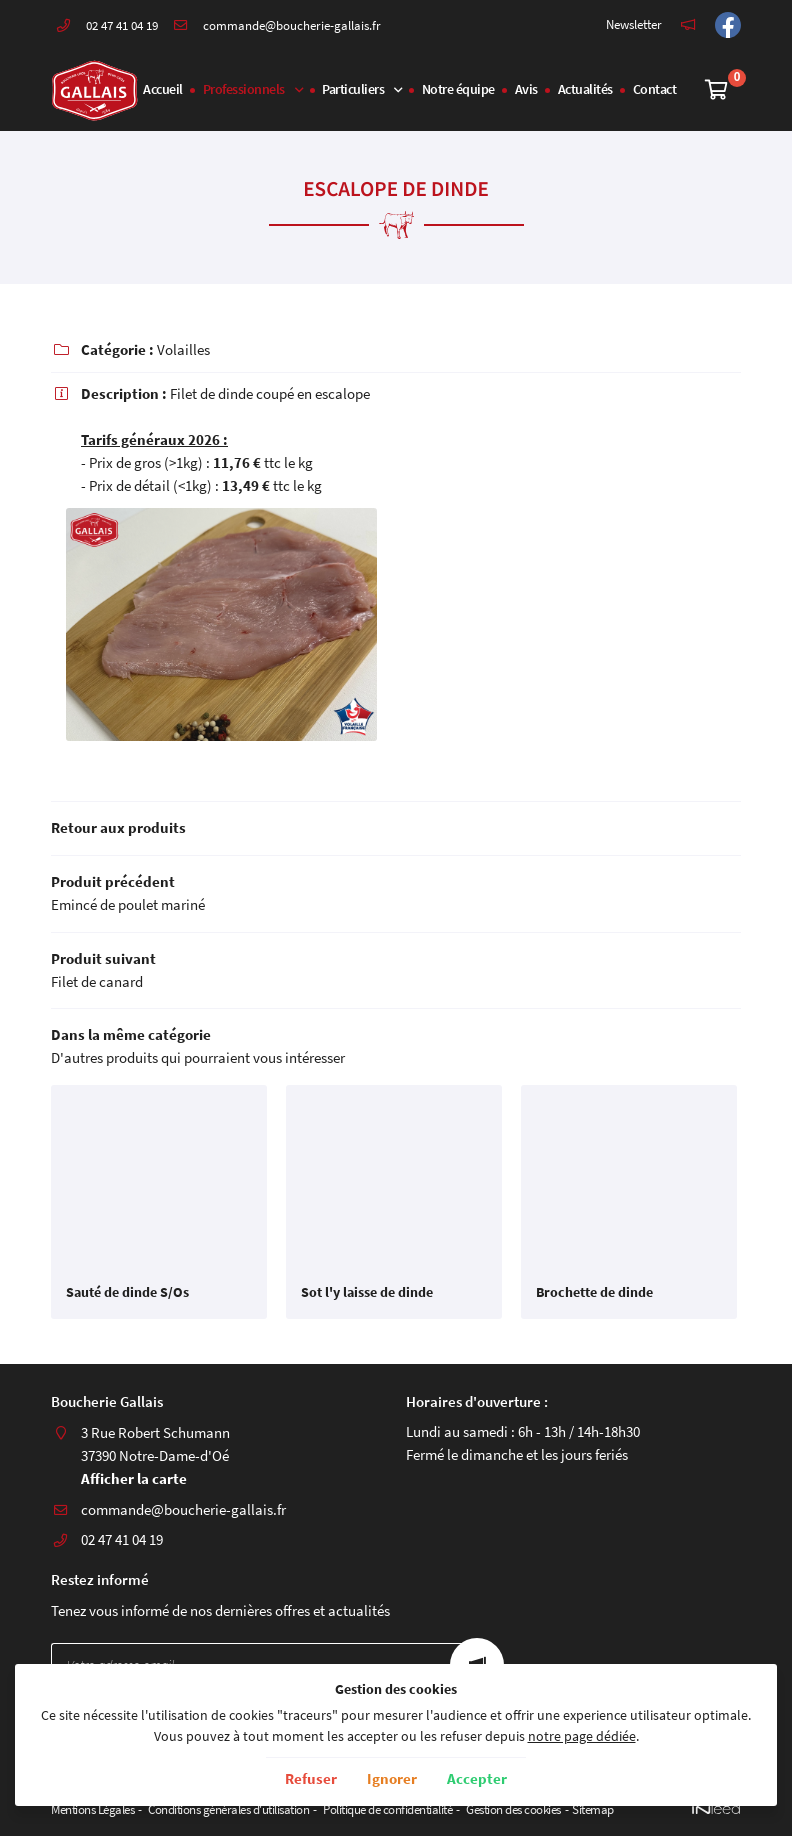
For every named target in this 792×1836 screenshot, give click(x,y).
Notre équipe (458, 89)
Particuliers (353, 89)
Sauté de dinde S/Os (127, 1293)
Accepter (477, 1778)
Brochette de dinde (594, 1293)
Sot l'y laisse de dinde (367, 1293)
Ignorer (392, 1778)
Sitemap (593, 1809)
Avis (526, 89)
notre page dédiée (582, 1736)
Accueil (163, 89)
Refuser (311, 1778)
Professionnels (244, 89)
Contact (655, 89)
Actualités (585, 89)
